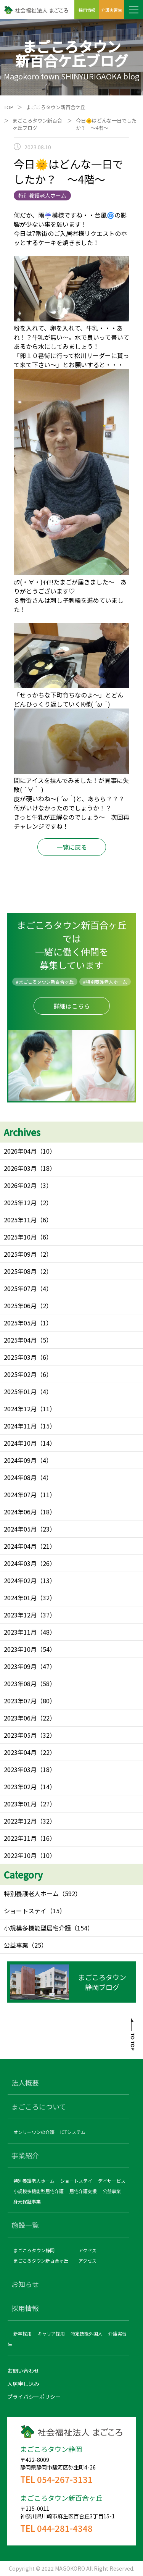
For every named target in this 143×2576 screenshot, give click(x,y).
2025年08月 (20, 1271)
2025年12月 (20, 1202)
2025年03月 (20, 1357)
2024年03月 (20, 1563)
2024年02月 (20, 1580)
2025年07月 (20, 1288)
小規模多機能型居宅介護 (37, 1927)
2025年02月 (20, 1374)
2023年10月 (20, 1649)
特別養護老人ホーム (31, 1893)
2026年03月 (20, 1168)
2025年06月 (20, 1305)
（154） (82, 1927)
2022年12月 (20, 1820)
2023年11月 (20, 1632)
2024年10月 (20, 1443)
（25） (37, 1945)
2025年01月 (20, 1391)
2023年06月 (20, 1717)
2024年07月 (20, 1494)
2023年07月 (20, 1700)
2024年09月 (20, 1460)
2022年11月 (20, 1838)
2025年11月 (20, 1219)
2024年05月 (20, 1528)
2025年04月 (20, 1339)
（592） (70, 1893)
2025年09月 (20, 1254)
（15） (56, 1910)
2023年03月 (20, 1769)
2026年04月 (20, 1151)
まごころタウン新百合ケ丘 (55, 107)
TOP (8, 107)
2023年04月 (20, 1752)
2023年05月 (20, 1735)
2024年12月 (20, 1408)
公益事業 (16, 1945)
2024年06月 (20, 1511)
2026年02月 (20, 1185)
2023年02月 (20, 1786)
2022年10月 (20, 1855)
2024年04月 (20, 1546)
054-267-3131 (65, 2479)
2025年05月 (20, 1322)
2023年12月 (20, 1614)
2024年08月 (20, 1477)
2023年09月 (20, 1666)
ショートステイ (25, 1910)
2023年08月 (20, 1683)
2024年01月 (20, 1597)
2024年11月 (20, 1425)
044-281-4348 (65, 2528)
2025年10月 (20, 1236)
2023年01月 (20, 1803)
